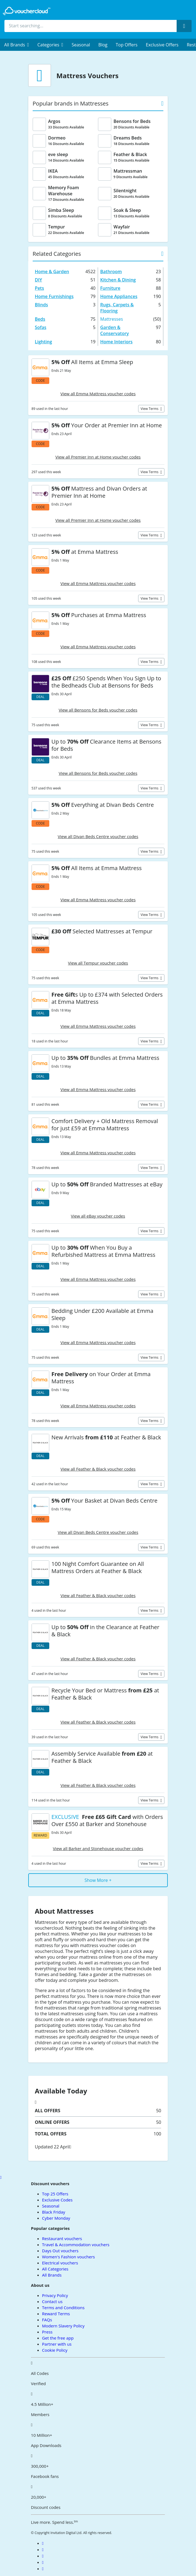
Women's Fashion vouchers (68, 2256)
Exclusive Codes (57, 2200)
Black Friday (53, 2212)
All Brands (52, 2275)
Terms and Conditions (63, 2307)
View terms (150, 408)
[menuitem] (16, 45)
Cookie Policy (55, 2350)
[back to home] (26, 11)
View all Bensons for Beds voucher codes (98, 710)
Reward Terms (56, 2313)
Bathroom (111, 271)
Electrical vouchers (60, 2263)
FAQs (47, 2319)
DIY (38, 280)
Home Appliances (118, 296)
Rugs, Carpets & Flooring (117, 308)
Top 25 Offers (55, 2193)
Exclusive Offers (162, 45)
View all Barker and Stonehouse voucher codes (98, 1848)
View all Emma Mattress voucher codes (98, 393)
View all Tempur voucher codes (98, 963)
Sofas (40, 327)
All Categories (55, 2269)
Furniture (110, 288)
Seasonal (81, 45)
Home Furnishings (54, 296)
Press (47, 2332)
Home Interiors (116, 342)
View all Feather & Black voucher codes (97, 1469)
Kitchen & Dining (118, 280)
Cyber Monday (56, 2218)
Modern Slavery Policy (63, 2326)
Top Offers (127, 45)
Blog (102, 45)
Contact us (52, 2301)
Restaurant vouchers (62, 2238)
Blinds (41, 305)
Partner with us (57, 2344)
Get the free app (58, 2338)
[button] (16, 45)
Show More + (98, 1880)
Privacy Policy (55, 2295)
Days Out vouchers (60, 2250)
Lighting (43, 342)
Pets (39, 288)
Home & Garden (52, 271)
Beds (40, 319)
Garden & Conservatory (114, 330)
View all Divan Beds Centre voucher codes (98, 836)
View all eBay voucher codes (98, 1216)
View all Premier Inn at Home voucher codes (98, 457)
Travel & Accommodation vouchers (75, 2244)
